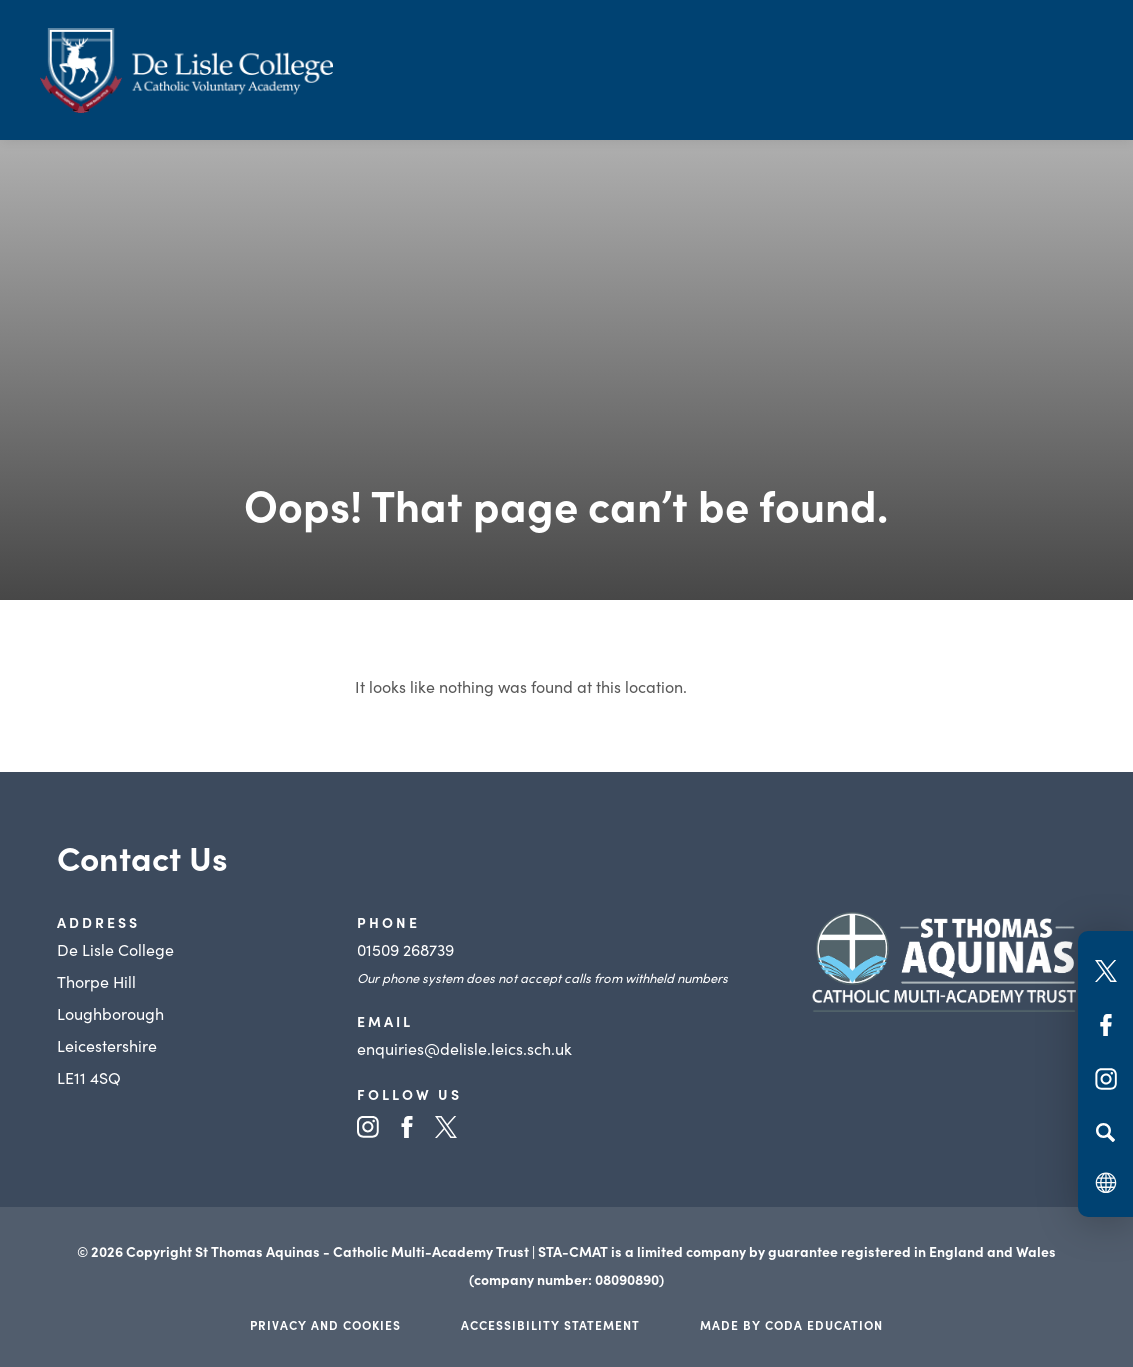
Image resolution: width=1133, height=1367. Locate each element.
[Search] (1105, 1132)
